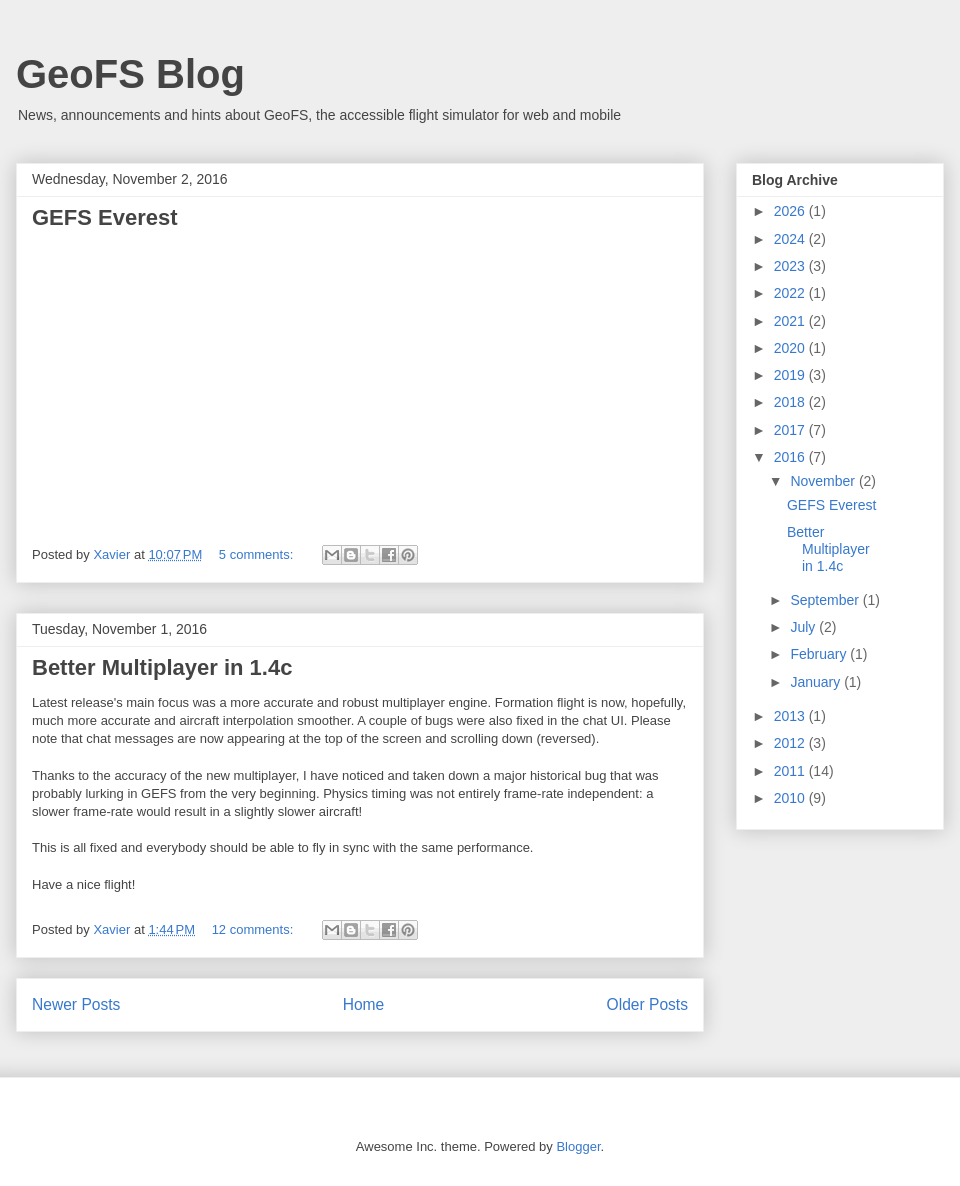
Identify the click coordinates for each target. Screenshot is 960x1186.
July (804, 627)
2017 (791, 430)
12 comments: (254, 929)
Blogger (578, 1146)
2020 (791, 348)
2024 (791, 239)
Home (364, 1004)
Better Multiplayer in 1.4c (162, 667)
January (817, 682)
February (820, 654)
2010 (791, 798)
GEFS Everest (105, 217)
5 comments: (258, 554)
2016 (791, 457)
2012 (791, 743)
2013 (791, 716)
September (826, 600)
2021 (791, 321)
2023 (791, 266)
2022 (791, 293)
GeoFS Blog (130, 74)
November (824, 481)
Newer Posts (76, 1004)
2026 (791, 211)
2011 (791, 771)
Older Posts (647, 1004)
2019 (791, 375)
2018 (791, 402)
